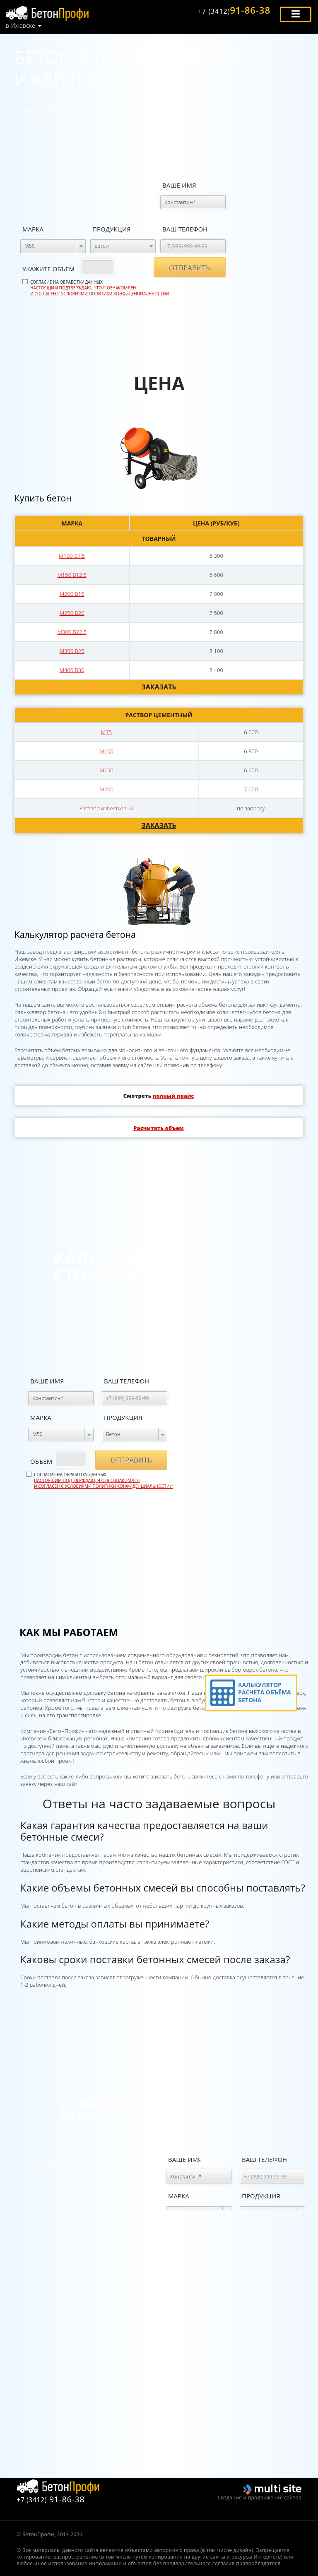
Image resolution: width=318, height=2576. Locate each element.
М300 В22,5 (72, 632)
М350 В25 (72, 651)
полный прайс (173, 1095)
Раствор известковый (107, 808)
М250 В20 (72, 613)
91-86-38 (234, 9)
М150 (106, 770)
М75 (106, 732)
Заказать (158, 687)
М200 (106, 789)
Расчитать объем (158, 1128)
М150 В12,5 (72, 574)
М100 (106, 751)
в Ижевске (20, 25)
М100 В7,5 (72, 555)
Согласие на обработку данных (99, 287)
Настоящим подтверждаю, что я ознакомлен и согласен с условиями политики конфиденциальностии (99, 290)
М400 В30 (72, 670)
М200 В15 (72, 594)
